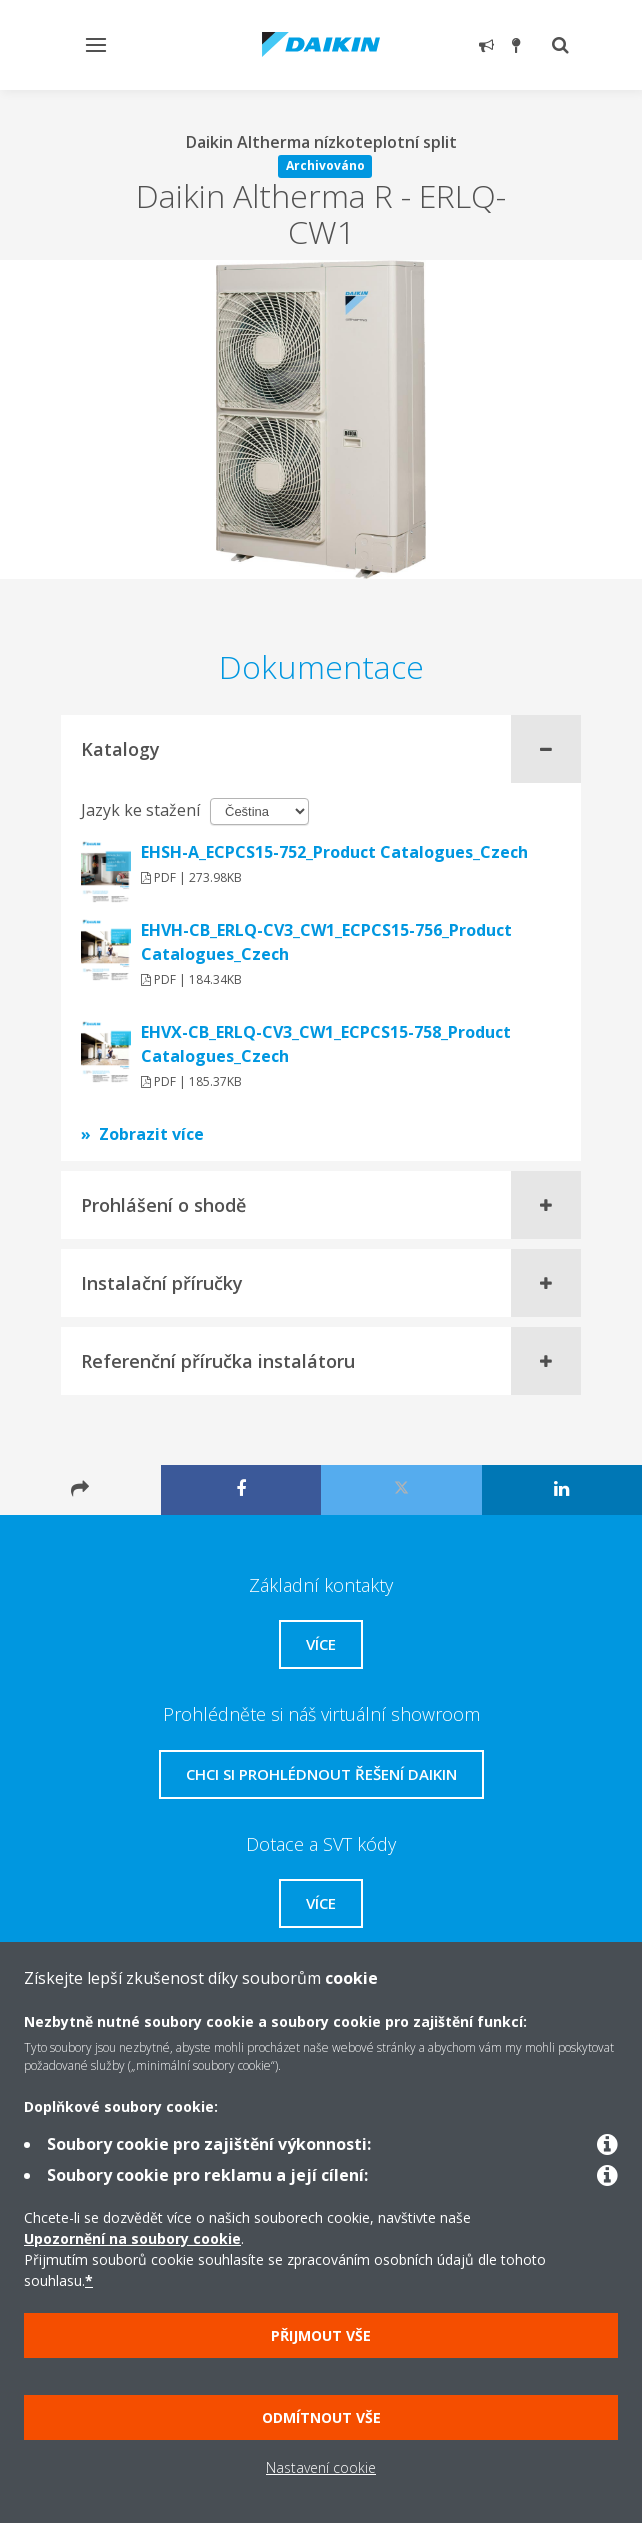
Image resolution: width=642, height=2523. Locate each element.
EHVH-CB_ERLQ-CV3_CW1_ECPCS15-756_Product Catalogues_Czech (326, 942)
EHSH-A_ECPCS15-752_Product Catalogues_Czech (334, 852)
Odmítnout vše (321, 2417)
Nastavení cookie (321, 2467)
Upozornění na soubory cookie (132, 2238)
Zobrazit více (151, 1134)
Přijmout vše (321, 2335)
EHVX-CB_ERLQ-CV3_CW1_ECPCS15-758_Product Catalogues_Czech (326, 1044)
